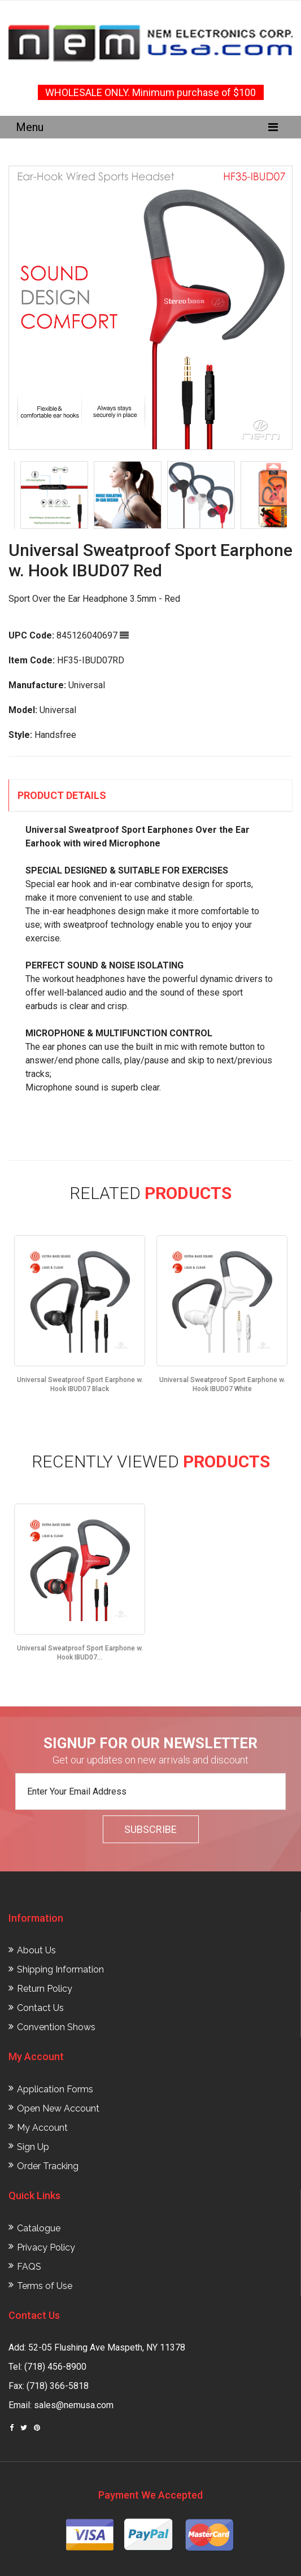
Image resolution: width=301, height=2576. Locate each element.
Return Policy (44, 1988)
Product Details (62, 795)
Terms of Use (44, 2285)
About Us (36, 1950)
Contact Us (40, 2007)
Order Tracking (47, 2166)
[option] (150, 307)
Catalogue (38, 2228)
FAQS (29, 2266)
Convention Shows (56, 2027)
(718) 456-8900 (55, 2366)
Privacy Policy (46, 2247)
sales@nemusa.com (74, 2405)
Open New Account (58, 2108)
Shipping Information (60, 1969)
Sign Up (33, 2146)
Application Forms (55, 2089)
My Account (42, 2127)
